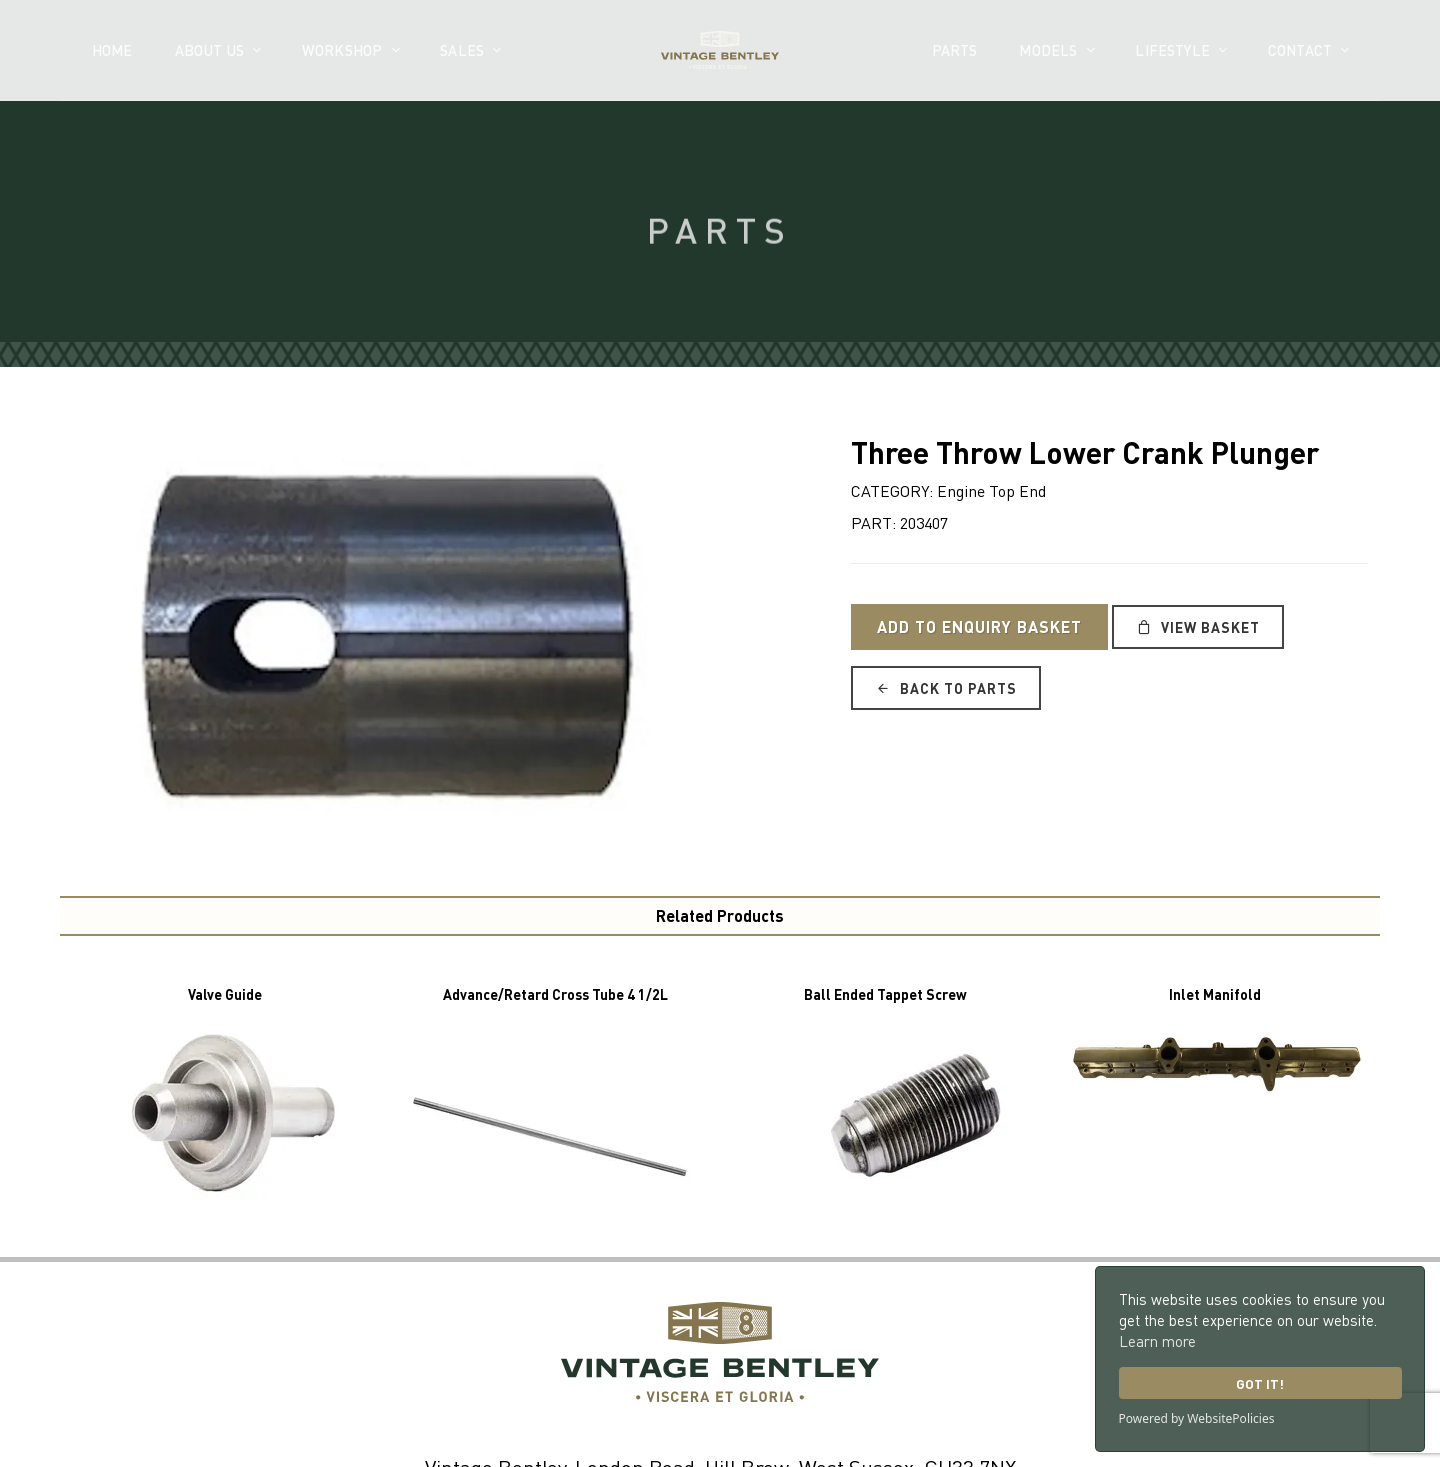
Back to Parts (946, 688)
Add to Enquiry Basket (979, 626)
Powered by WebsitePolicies (1197, 1418)
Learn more (1157, 1341)
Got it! (1260, 1383)
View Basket (1198, 627)
